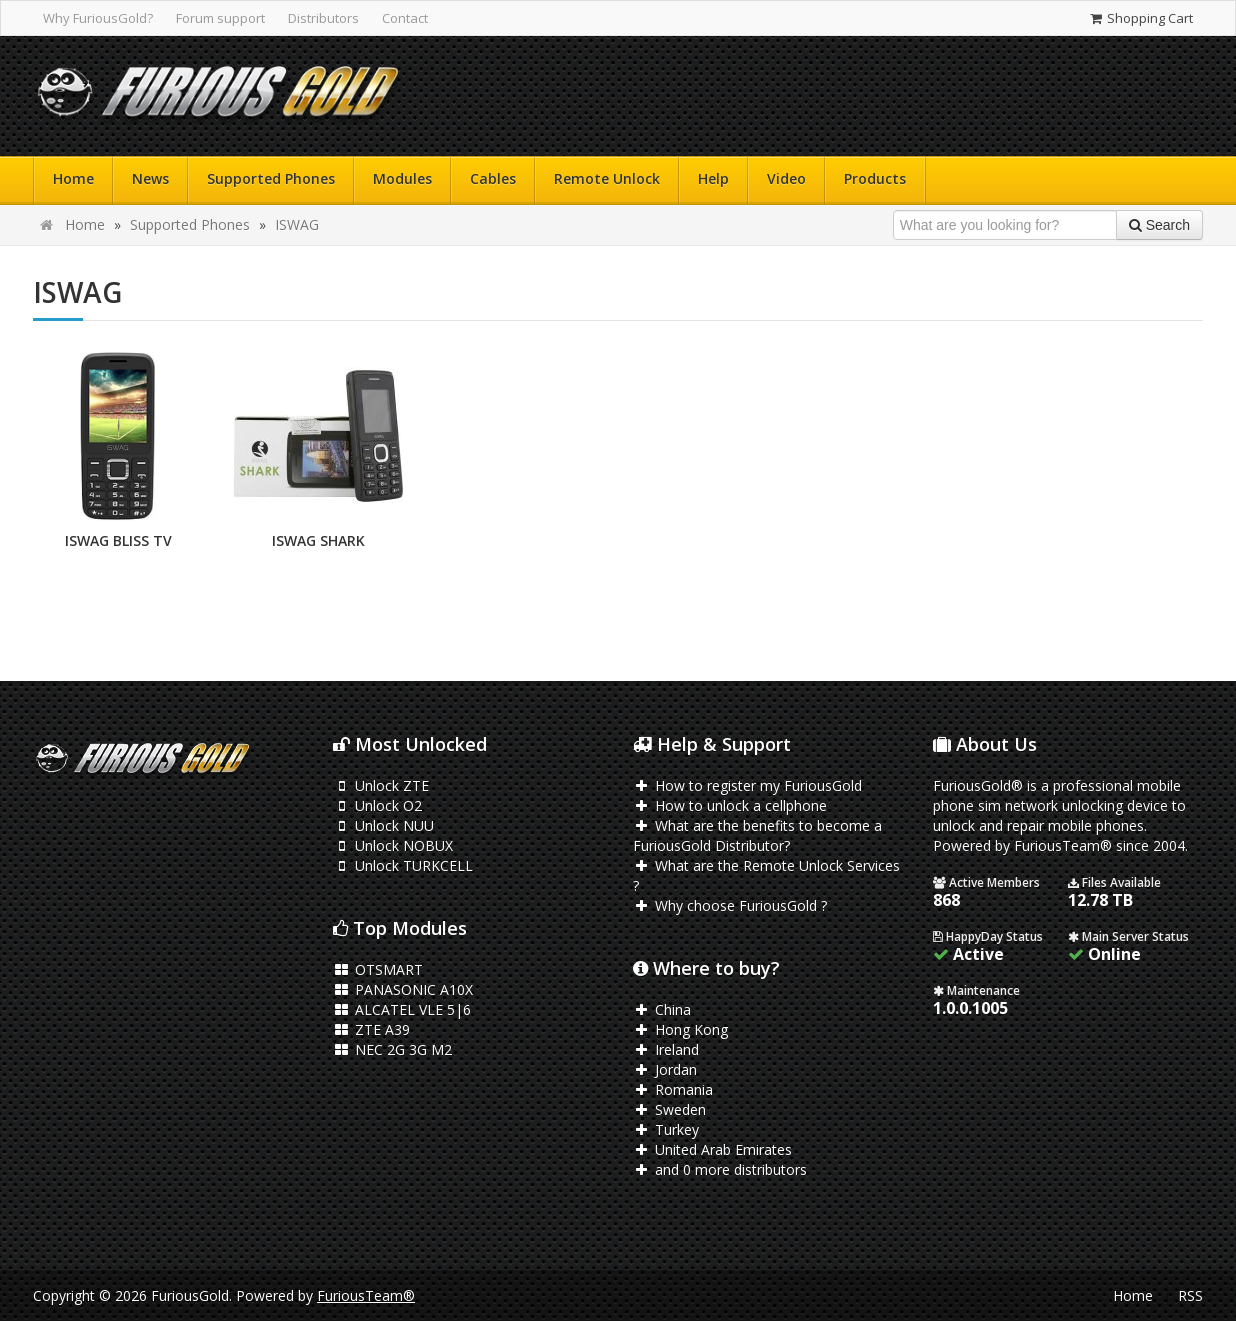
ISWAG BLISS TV (118, 540)
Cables (493, 178)
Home (73, 178)
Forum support (220, 18)
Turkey (666, 1129)
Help (713, 178)
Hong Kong (680, 1029)
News (150, 178)
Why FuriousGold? (98, 18)
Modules (402, 178)
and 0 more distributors (720, 1169)
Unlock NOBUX (393, 845)
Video (786, 178)
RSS (1190, 1295)
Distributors (323, 18)
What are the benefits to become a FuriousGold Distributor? (757, 835)
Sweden (669, 1109)
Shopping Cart (1140, 18)
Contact (405, 18)
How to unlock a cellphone (730, 805)
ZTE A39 (371, 1029)
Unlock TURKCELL (403, 865)
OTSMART (378, 969)
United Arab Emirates (712, 1149)
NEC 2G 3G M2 (392, 1049)
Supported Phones (271, 178)
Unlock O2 (377, 805)
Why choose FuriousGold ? (730, 905)
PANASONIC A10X (403, 989)
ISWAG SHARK (318, 540)
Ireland (666, 1049)
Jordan (665, 1069)
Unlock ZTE (381, 785)
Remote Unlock (607, 178)
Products (875, 178)
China (662, 1009)
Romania (673, 1089)
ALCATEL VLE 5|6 (402, 1009)
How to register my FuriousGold (747, 785)
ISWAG (297, 224)
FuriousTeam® (366, 1295)
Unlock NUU (383, 825)
